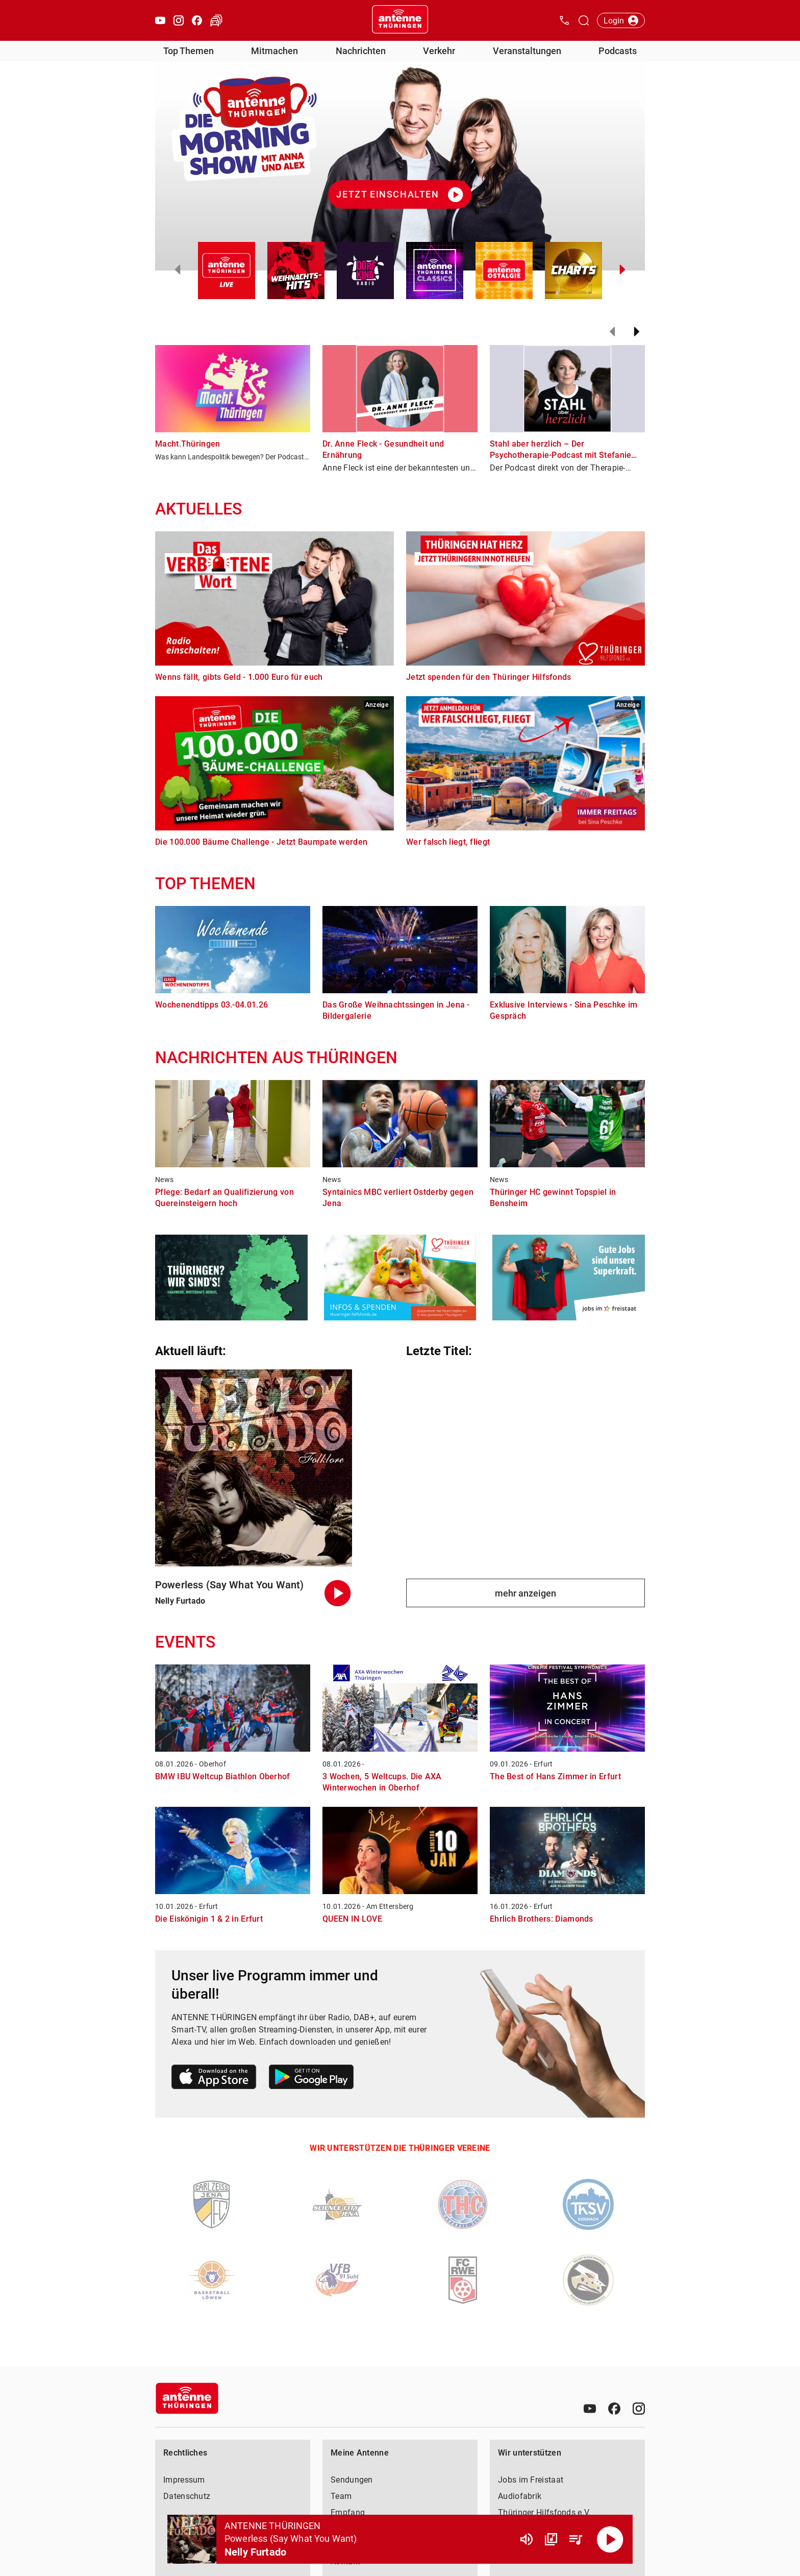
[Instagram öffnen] (178, 20)
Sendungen (352, 2480)
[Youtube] (590, 2408)
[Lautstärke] (526, 2539)
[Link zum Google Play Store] (311, 2079)
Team (341, 2496)
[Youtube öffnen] (160, 20)
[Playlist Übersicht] (575, 2539)
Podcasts (617, 50)
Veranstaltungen (527, 50)
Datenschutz (186, 2496)
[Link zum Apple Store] (214, 2079)
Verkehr (439, 50)
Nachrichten (361, 50)
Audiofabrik (519, 2496)
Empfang (348, 2512)
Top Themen (188, 50)
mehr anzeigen (525, 1593)
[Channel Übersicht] (551, 2539)
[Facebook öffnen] (197, 20)
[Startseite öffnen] (400, 20)
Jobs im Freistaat (530, 2480)
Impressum (184, 2480)
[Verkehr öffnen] (216, 20)
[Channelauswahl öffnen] (584, 20)
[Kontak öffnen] (564, 20)
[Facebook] (614, 2408)
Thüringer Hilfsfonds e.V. (544, 2512)
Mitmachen (274, 50)
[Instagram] (639, 2408)
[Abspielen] (610, 2539)
